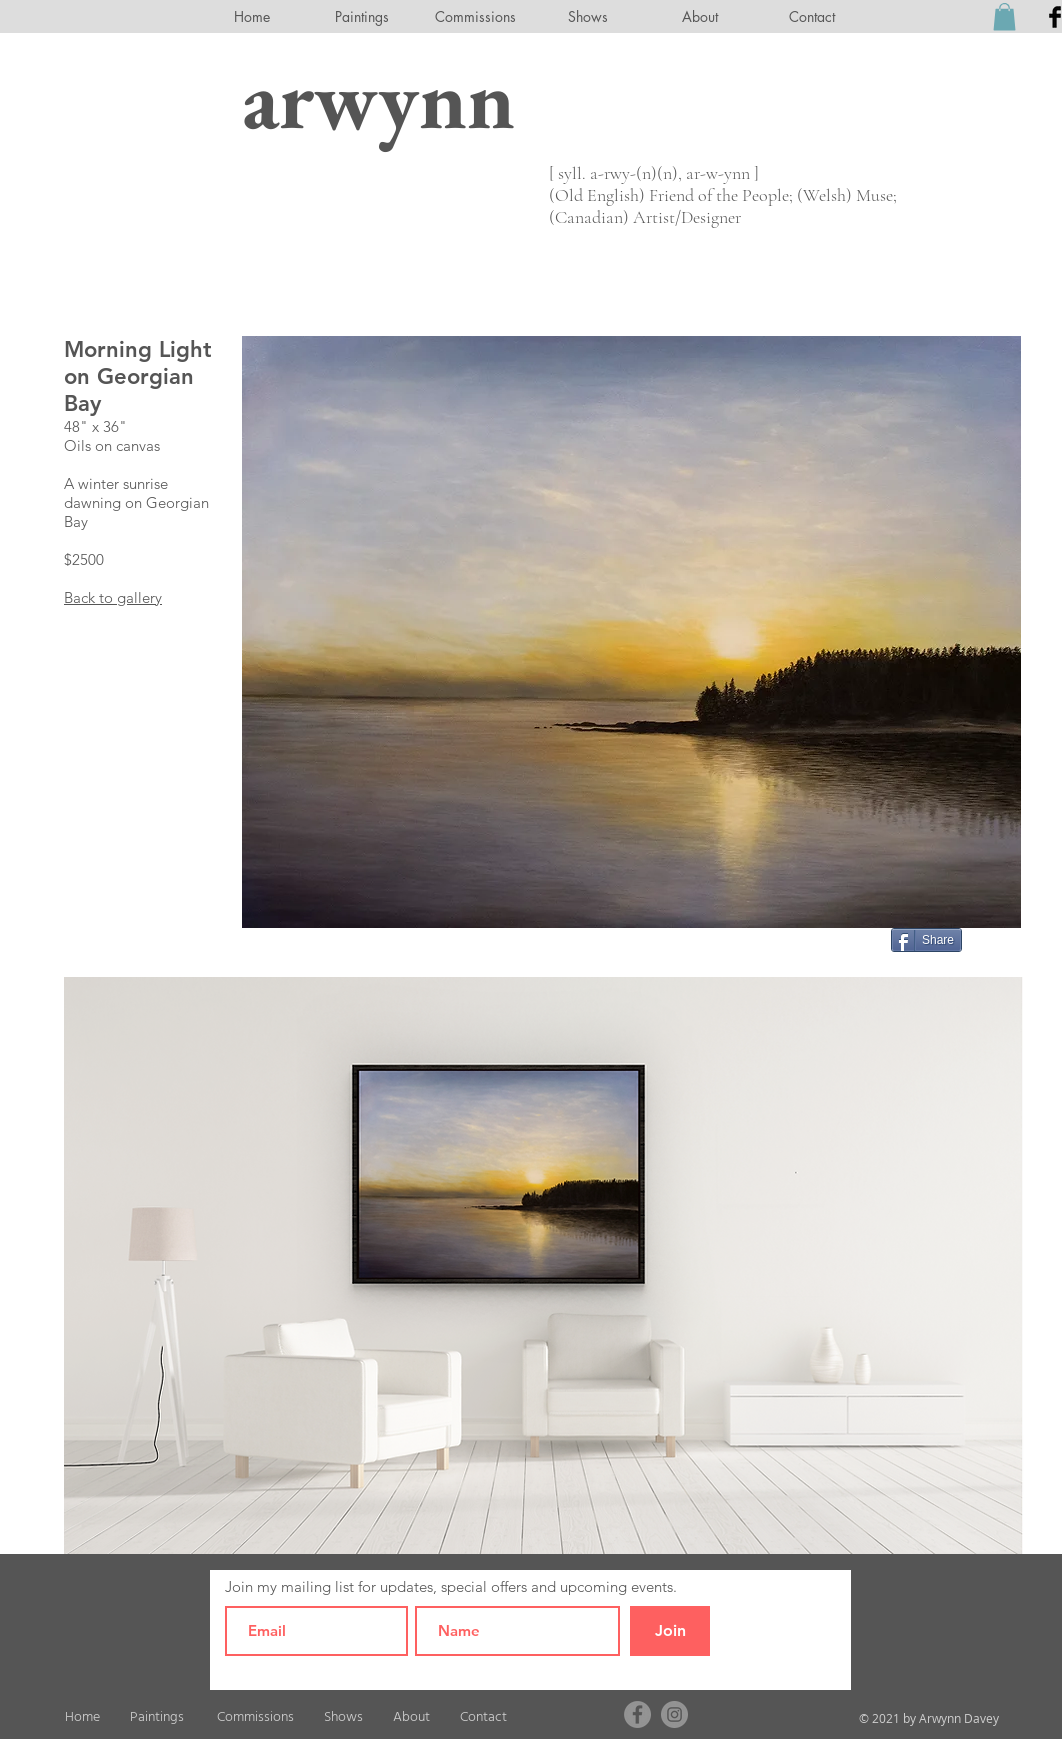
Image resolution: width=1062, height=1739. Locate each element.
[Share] (926, 940)
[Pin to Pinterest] (996, 938)
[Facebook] (637, 1714)
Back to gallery (113, 597)
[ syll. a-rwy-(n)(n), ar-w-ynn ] (654, 173)
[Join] (670, 1631)
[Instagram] (674, 1714)
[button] (1004, 16)
